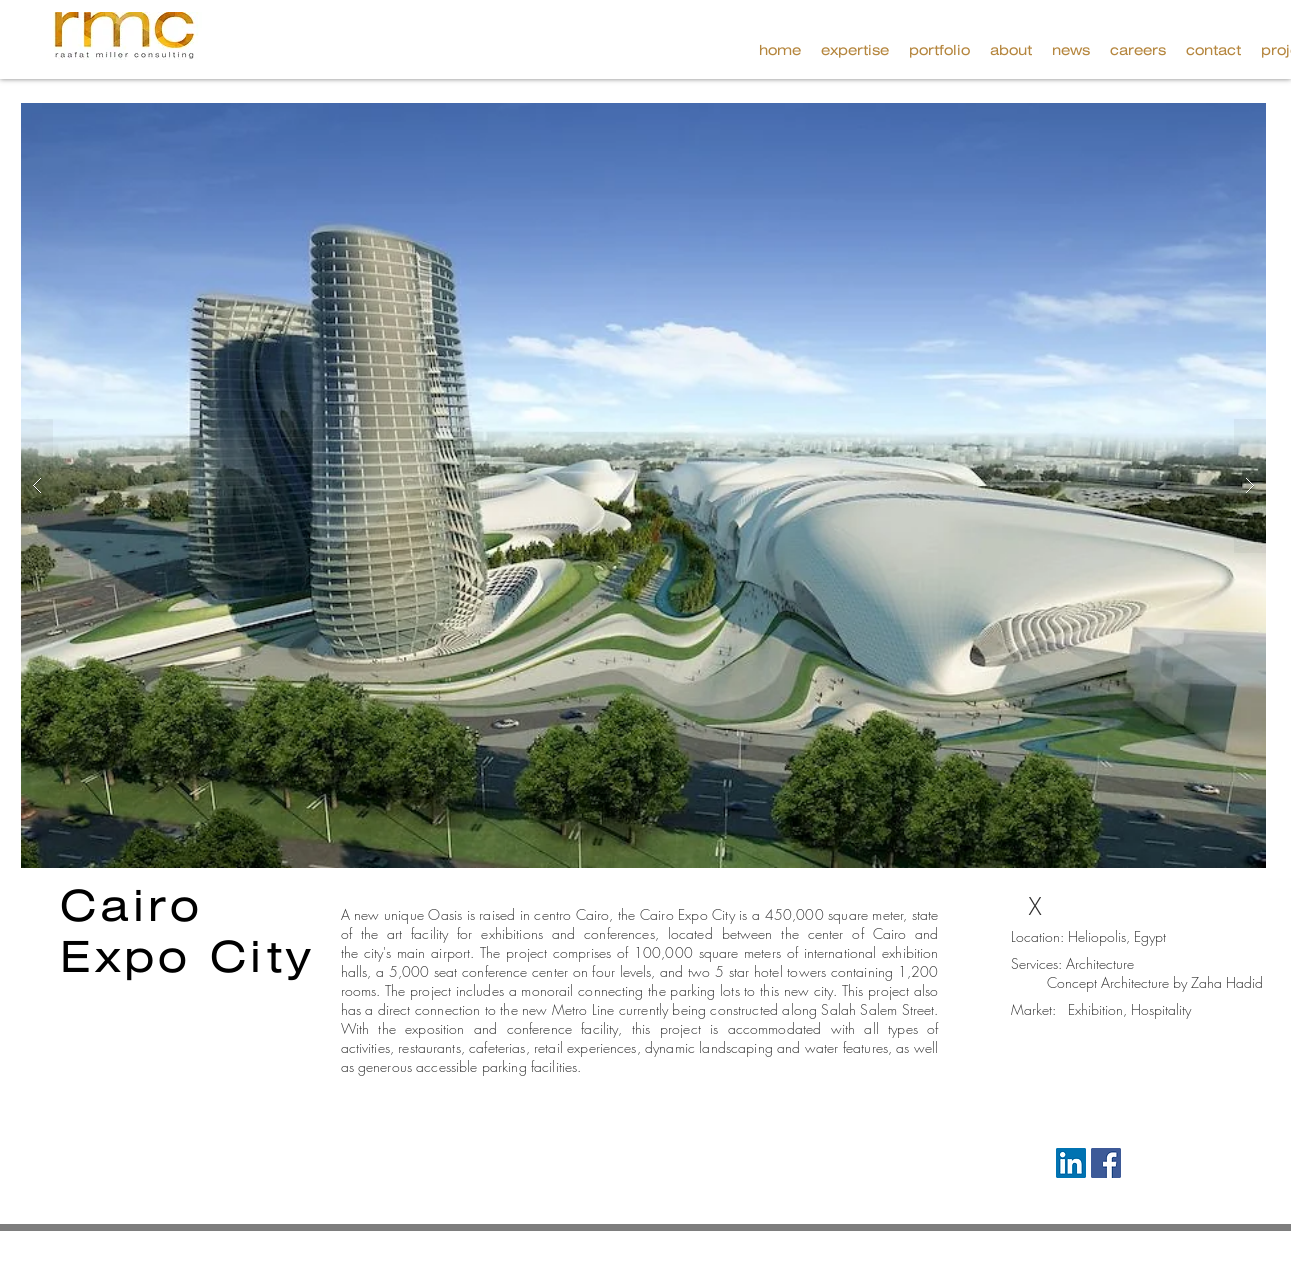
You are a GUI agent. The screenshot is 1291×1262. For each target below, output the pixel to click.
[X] (1035, 907)
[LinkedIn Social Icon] (1071, 1163)
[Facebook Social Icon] (1106, 1163)
